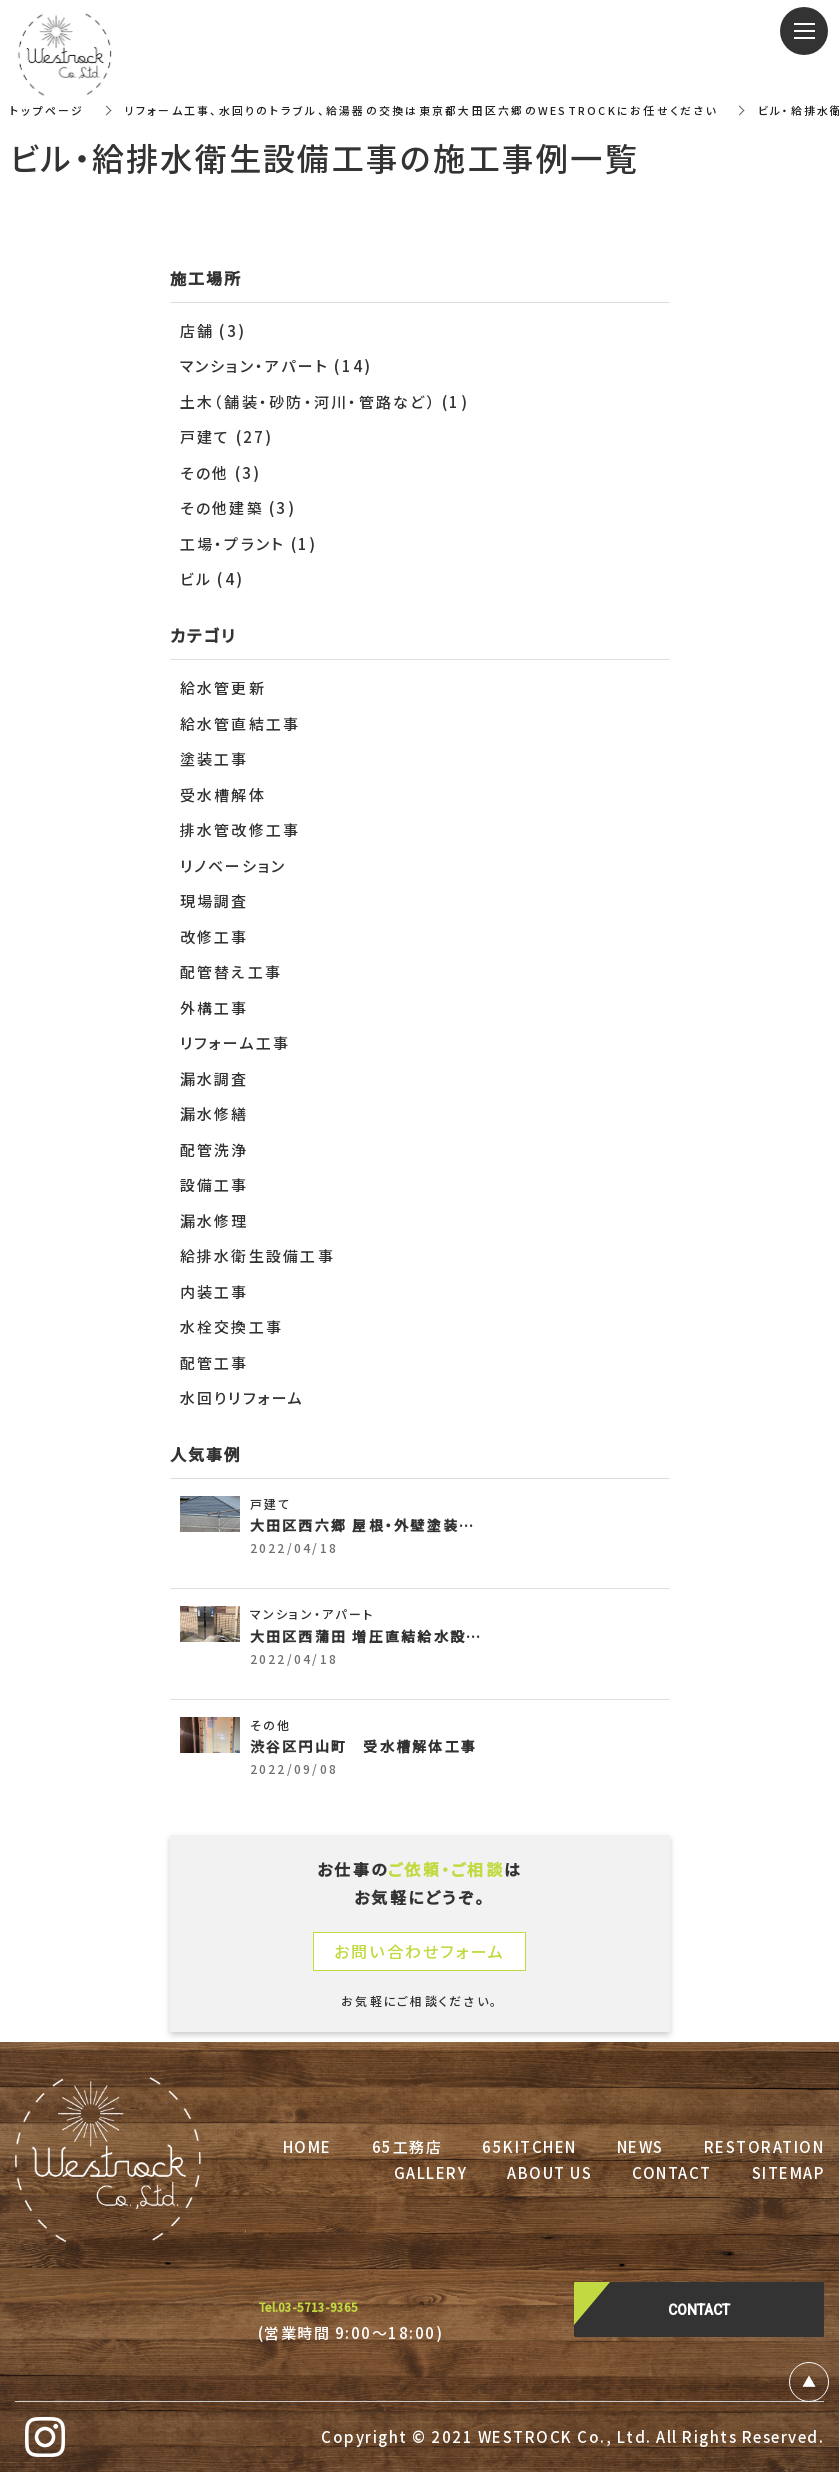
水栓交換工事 (232, 1326)
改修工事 (214, 936)
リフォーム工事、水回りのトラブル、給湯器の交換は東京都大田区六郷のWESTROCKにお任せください (445, 109)
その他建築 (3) (238, 507)
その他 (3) (221, 472)
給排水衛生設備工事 (257, 1255)
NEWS (640, 2146)
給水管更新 (223, 687)
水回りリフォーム (242, 1397)
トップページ (49, 109)
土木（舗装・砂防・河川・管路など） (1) (324, 401)
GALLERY (431, 2172)
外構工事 (214, 1007)
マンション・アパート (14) (276, 365)
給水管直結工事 (240, 723)
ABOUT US (549, 2172)
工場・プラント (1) (249, 543)
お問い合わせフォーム (420, 1951)
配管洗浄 (214, 1149)
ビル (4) (212, 578)
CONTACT (672, 2172)
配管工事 (214, 1362)
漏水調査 (214, 1078)
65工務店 (407, 2146)
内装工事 (214, 1291)
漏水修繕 (214, 1113)
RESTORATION (764, 2146)
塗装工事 (214, 758)
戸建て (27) (227, 436)
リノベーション (233, 865)
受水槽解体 (223, 794)
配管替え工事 (231, 971)
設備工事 (214, 1184)
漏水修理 (214, 1220)
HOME (307, 2146)
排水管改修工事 (240, 829)
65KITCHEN (529, 2146)
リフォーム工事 (235, 1042)
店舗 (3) (213, 330)
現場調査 (214, 900)
